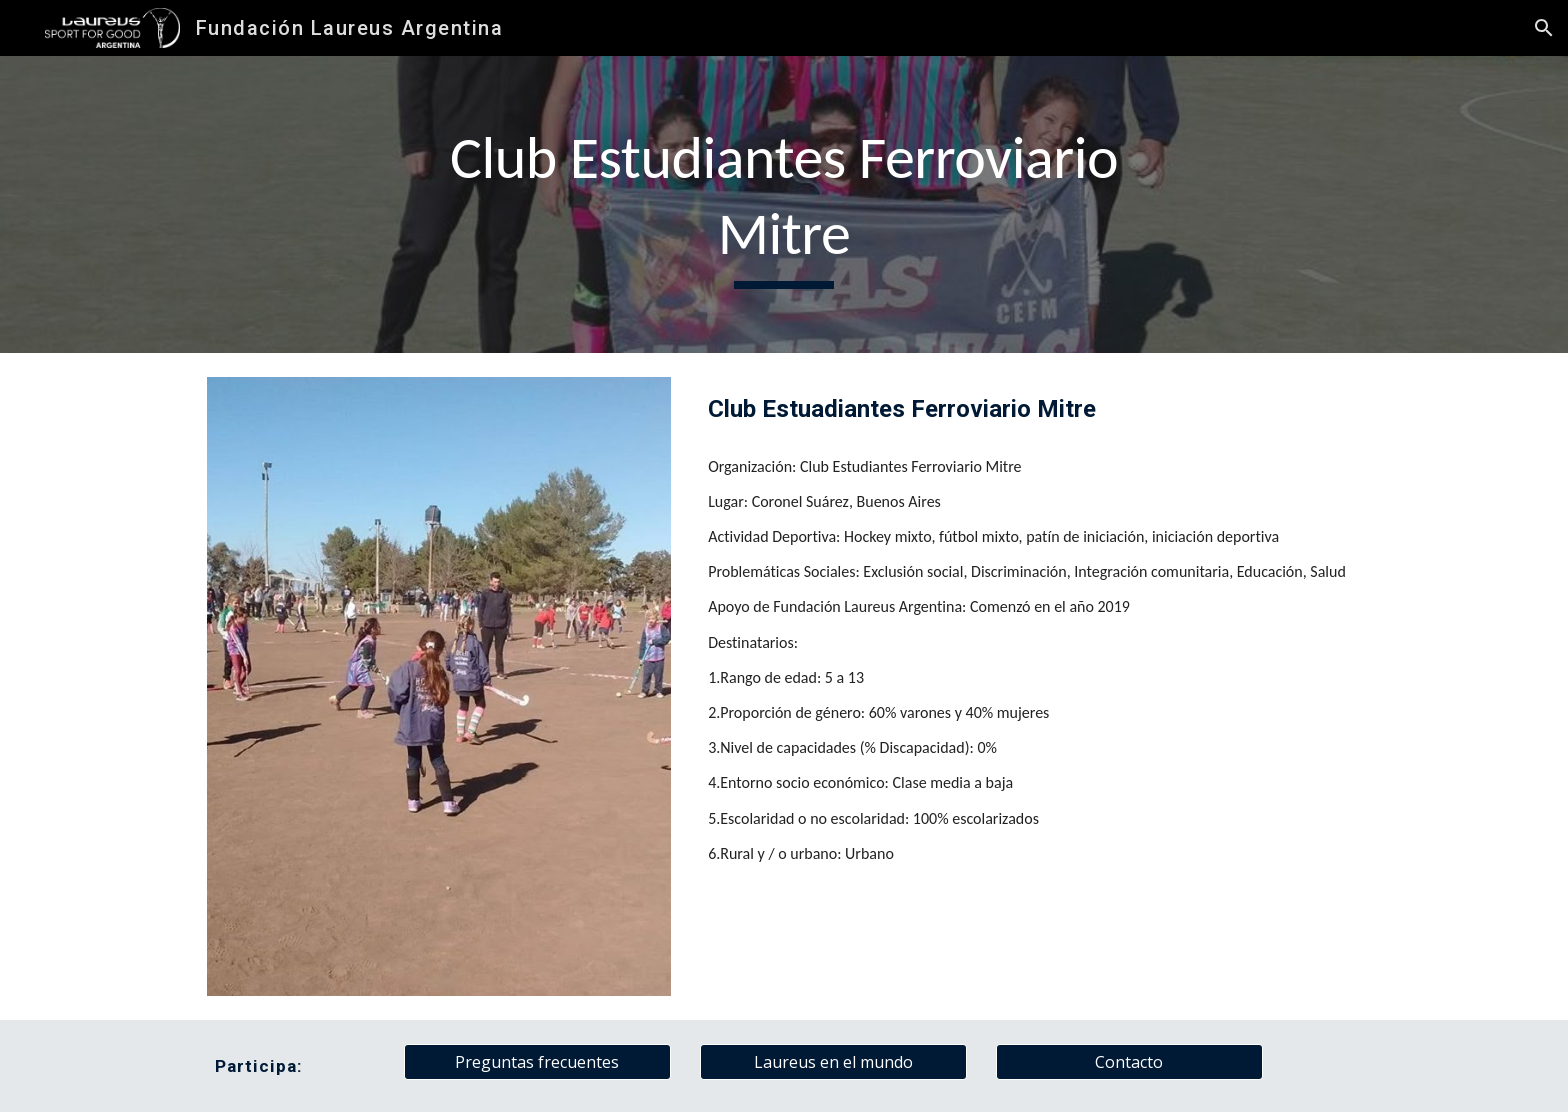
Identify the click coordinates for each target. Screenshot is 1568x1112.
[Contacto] (1129, 1062)
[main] (784, 204)
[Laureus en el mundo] (833, 1062)
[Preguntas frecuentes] (537, 1062)
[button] (1544, 28)
